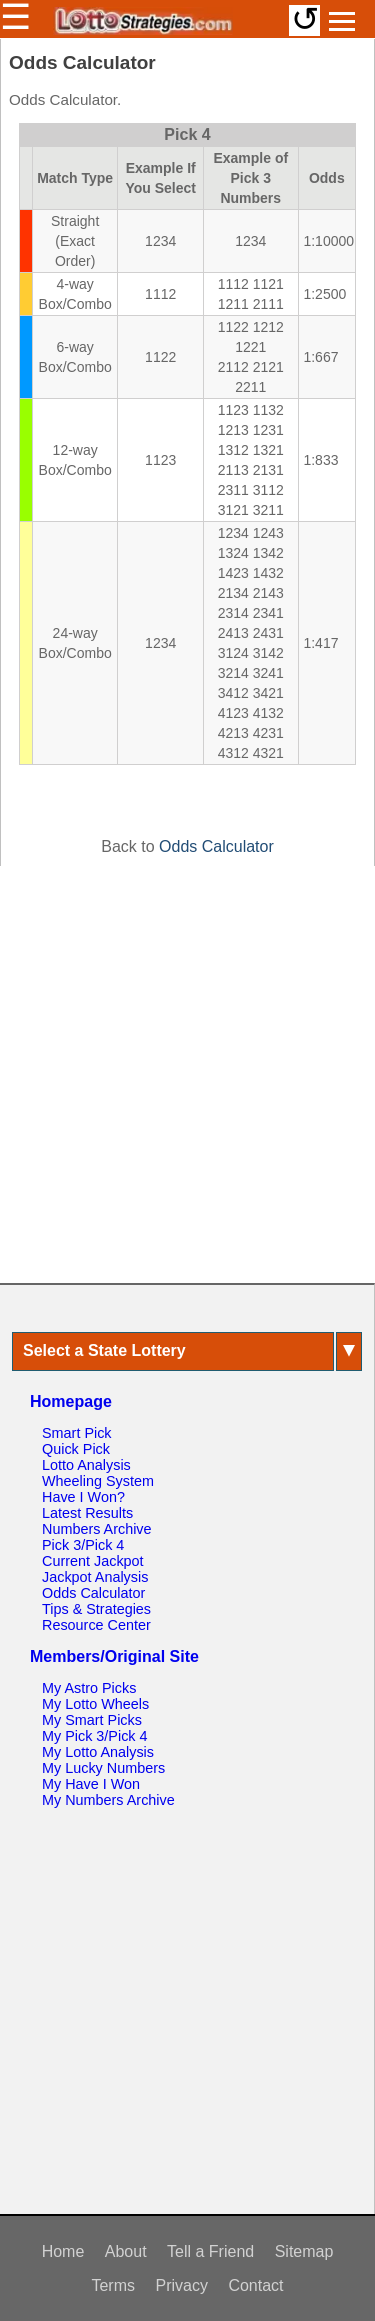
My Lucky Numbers (103, 1768)
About (126, 2251)
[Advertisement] (187, 1074)
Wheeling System (98, 1481)
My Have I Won (91, 1784)
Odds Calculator (216, 846)
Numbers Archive (97, 1529)
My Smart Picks (92, 1720)
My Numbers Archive (108, 1800)
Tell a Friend (210, 2251)
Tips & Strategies (96, 1609)
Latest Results (87, 1513)
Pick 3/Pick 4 (83, 1545)
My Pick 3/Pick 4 (95, 1736)
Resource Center (96, 1625)
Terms (113, 2285)
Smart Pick (77, 1433)
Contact (255, 2285)
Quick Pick (76, 1449)
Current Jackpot (93, 1561)
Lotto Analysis (86, 1465)
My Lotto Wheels (95, 1704)
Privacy (181, 2285)
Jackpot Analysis (95, 1577)
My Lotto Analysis (98, 1752)
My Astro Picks (89, 1688)
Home (63, 2251)
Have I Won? (83, 1497)
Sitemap (304, 2251)
